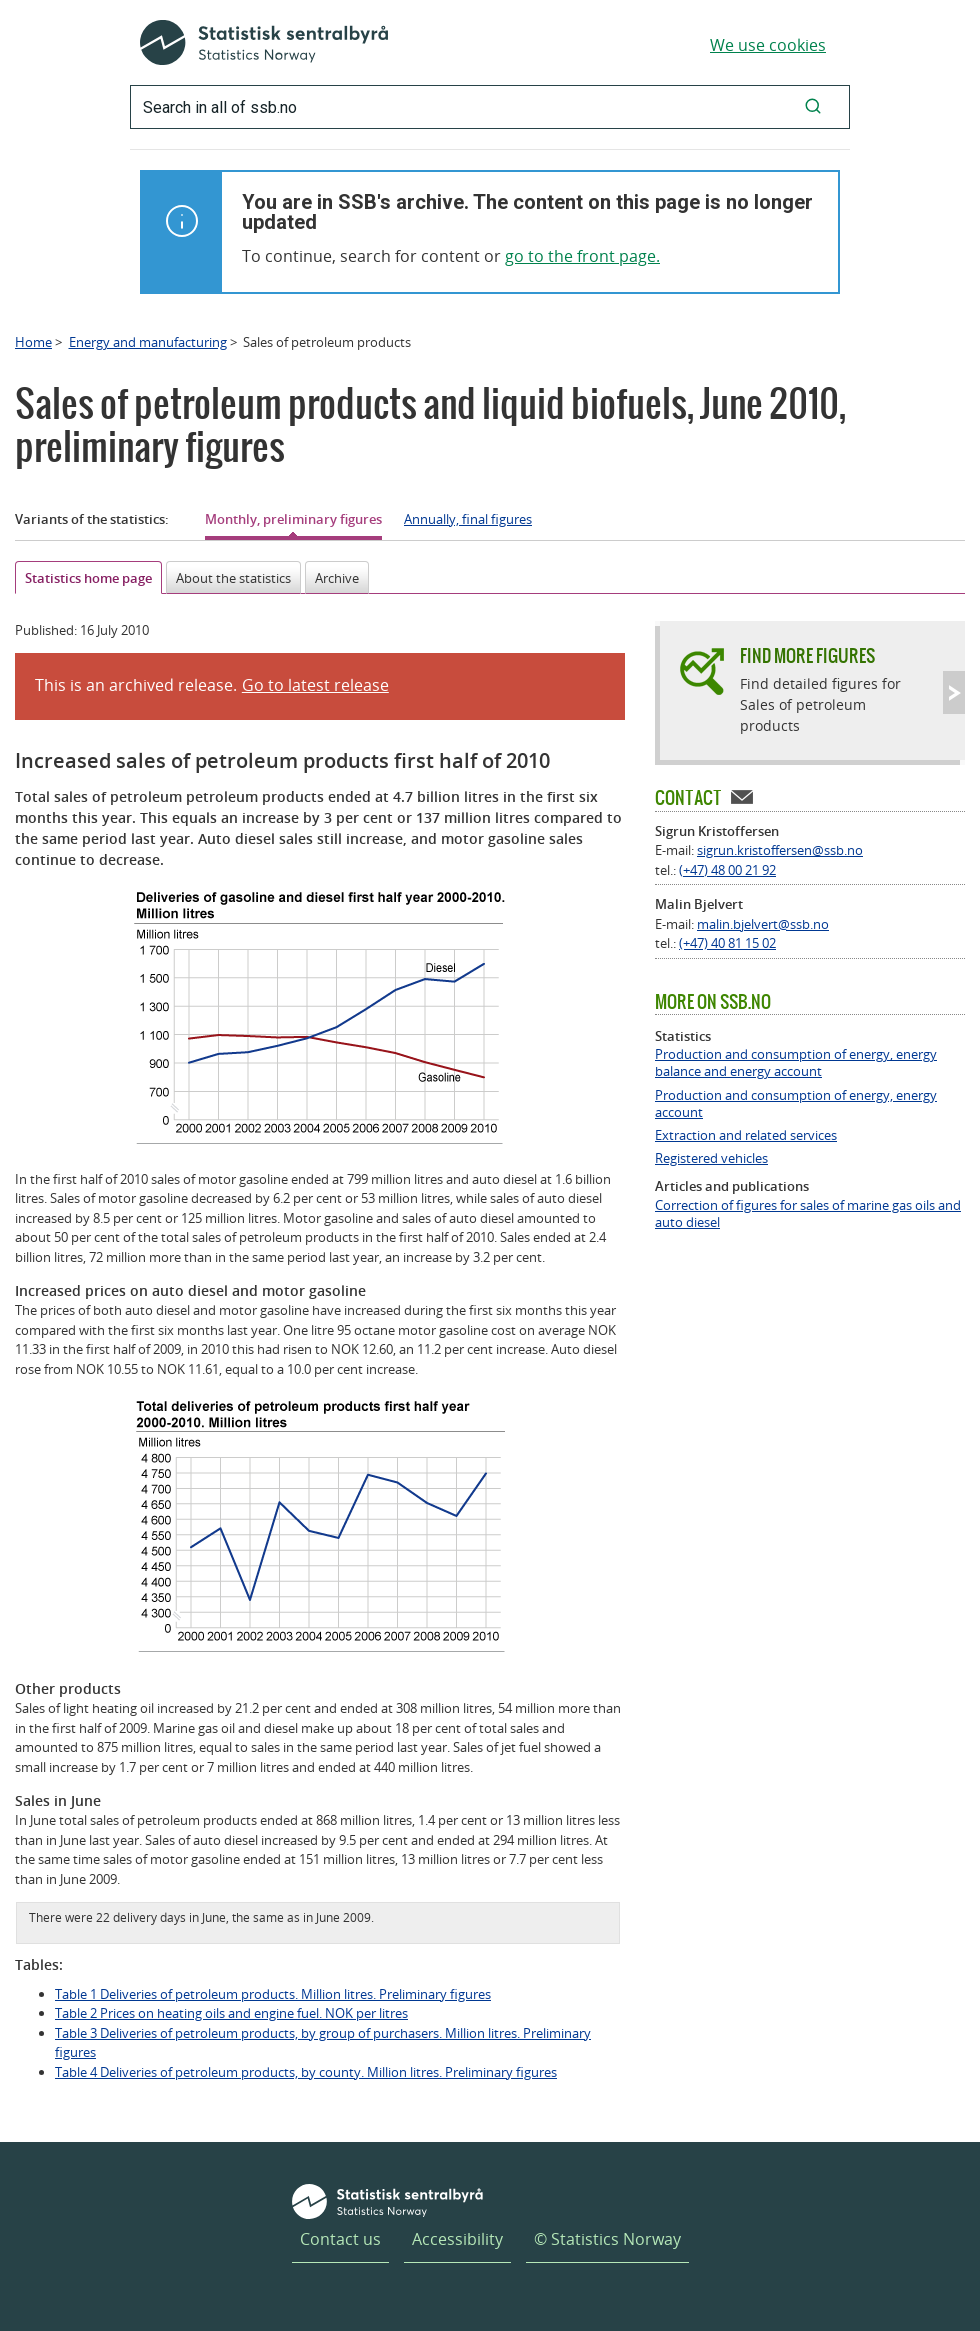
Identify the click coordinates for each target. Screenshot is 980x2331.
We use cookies (768, 45)
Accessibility (457, 2239)
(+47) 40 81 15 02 (727, 943)
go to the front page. (582, 256)
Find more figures (807, 655)
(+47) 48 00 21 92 (727, 870)
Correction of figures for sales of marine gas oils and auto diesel (808, 1214)
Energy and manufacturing (148, 342)
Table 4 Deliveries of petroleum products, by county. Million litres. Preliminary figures (306, 2072)
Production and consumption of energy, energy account (796, 1104)
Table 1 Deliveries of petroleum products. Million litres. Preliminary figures (273, 1994)
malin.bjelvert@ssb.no (763, 924)
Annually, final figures (468, 519)
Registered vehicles (711, 1158)
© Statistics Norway (607, 2239)
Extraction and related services (746, 1135)
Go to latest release (315, 685)
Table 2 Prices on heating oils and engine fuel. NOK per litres (231, 2013)
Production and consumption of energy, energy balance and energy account (796, 1063)
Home (33, 342)
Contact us (340, 2239)
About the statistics (233, 578)
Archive (337, 578)
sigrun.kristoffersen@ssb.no (780, 850)
